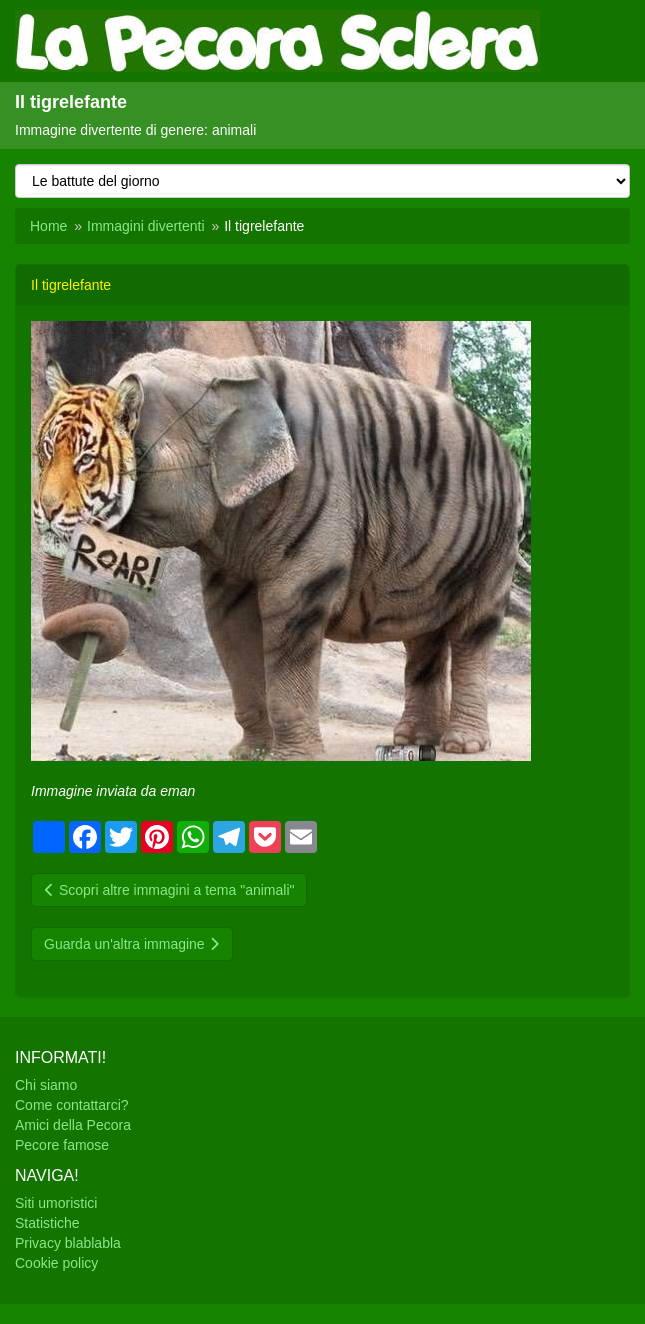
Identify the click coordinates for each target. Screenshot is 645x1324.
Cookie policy (56, 1263)
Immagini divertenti (146, 226)
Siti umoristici (56, 1203)
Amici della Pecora (73, 1125)
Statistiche (47, 1223)
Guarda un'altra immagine (132, 944)
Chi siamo (46, 1085)
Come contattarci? (72, 1105)
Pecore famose (62, 1145)
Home (48, 226)
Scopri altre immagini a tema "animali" (169, 890)
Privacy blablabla (68, 1243)
